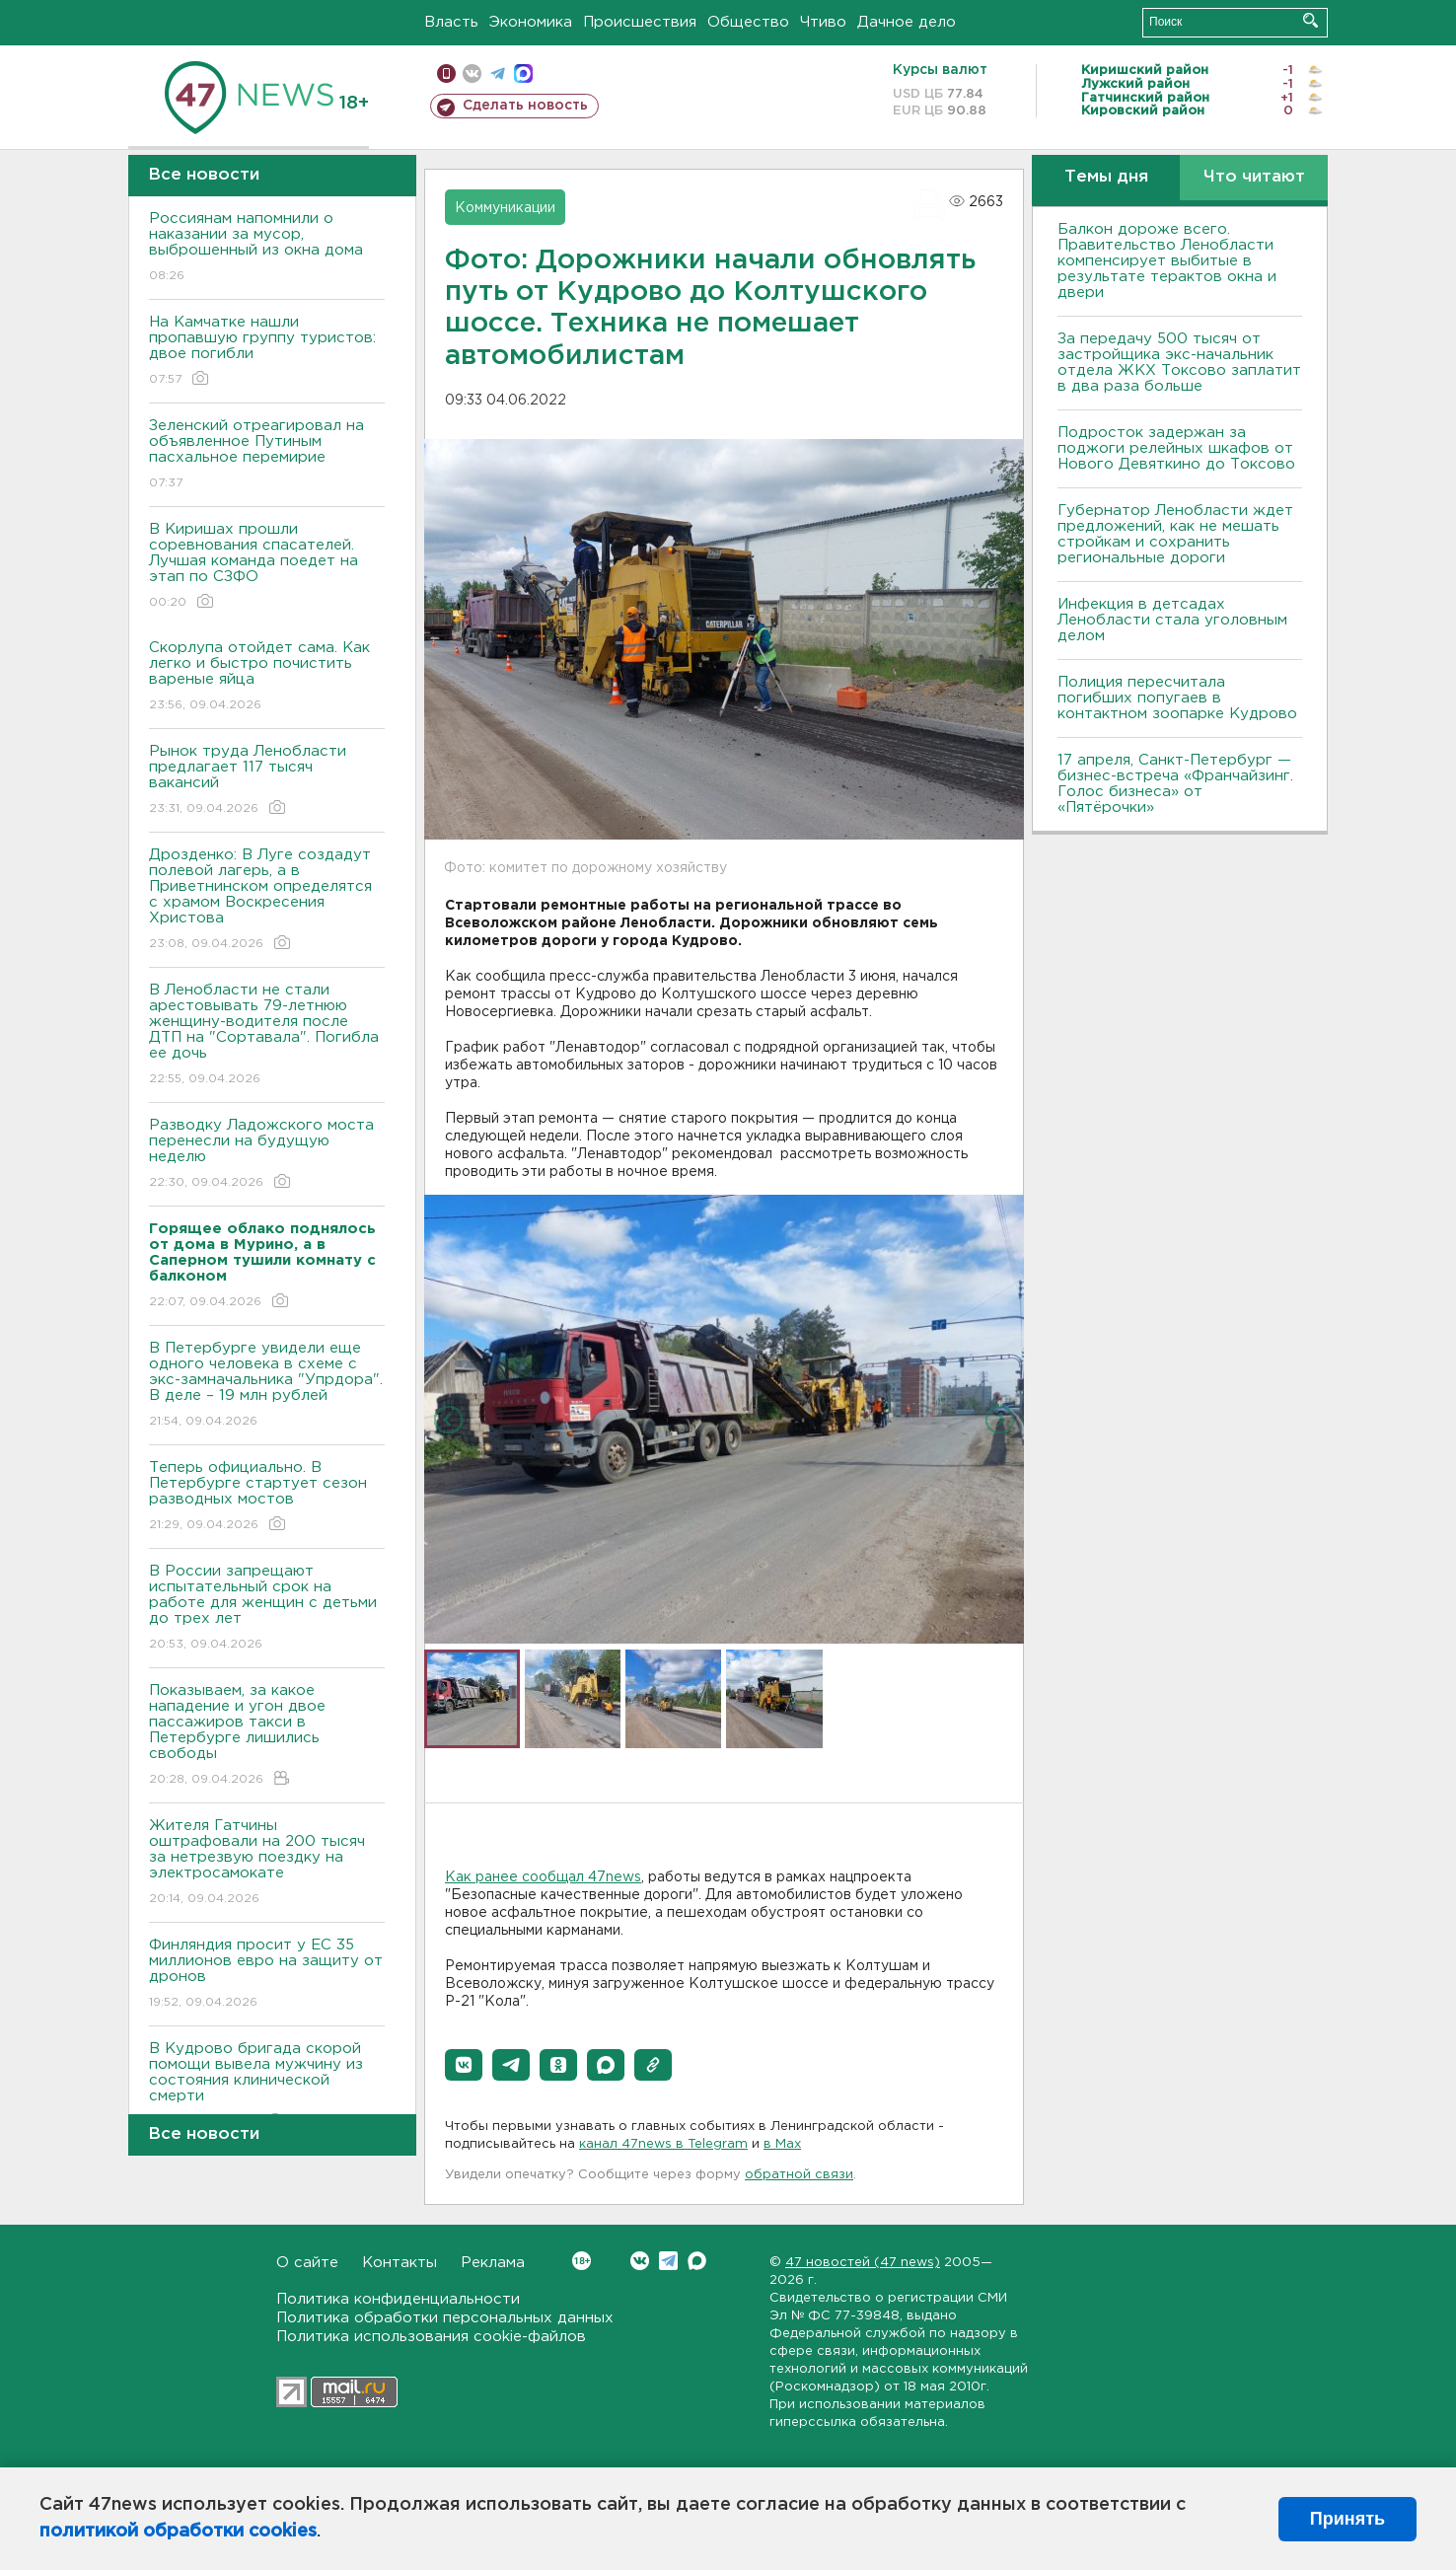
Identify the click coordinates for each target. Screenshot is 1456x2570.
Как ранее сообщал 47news (543, 1877)
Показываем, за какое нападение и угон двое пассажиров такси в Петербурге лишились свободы (267, 1736)
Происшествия (639, 22)
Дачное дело (906, 22)
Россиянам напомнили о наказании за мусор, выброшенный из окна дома (267, 248)
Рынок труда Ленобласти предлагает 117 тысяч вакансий (267, 781)
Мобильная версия (446, 73)
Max (697, 2260)
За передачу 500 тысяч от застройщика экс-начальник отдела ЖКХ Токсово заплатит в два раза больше (1179, 362)
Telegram (668, 2260)
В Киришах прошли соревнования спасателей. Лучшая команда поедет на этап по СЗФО (267, 567)
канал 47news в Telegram (663, 2144)
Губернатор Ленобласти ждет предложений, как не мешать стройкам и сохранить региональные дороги (1175, 534)
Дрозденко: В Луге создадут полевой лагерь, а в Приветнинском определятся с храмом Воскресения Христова (267, 900)
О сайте (307, 2262)
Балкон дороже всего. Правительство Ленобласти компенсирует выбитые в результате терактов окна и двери (1166, 261)
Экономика (530, 22)
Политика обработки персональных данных (445, 2318)
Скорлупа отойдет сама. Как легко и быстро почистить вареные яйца (267, 677)
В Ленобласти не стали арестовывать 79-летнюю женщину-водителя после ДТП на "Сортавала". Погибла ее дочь (267, 1035)
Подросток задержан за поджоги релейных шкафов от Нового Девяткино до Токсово (1176, 448)
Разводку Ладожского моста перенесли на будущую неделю (267, 1155)
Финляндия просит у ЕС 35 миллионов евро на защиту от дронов (267, 1975)
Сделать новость (525, 105)
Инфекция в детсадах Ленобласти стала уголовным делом (1172, 620)
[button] (463, 2065)
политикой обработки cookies (178, 2531)
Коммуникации (505, 208)
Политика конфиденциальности (398, 2299)
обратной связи (799, 2174)
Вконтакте (581, 2260)
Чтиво (823, 22)
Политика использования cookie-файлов (431, 2336)
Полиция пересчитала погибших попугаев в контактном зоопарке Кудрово (1177, 698)
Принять (1347, 2519)
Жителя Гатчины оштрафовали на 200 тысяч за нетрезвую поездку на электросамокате (267, 1863)
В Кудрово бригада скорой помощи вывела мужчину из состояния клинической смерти (267, 2086)
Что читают (1254, 177)
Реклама (493, 2262)
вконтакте (472, 73)
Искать (1310, 20)
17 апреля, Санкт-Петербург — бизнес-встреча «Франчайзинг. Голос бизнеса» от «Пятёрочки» (1175, 784)
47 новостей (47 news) (862, 2262)
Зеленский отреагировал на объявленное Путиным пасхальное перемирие (267, 455)
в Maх (782, 2144)
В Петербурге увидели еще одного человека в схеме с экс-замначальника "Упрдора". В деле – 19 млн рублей (267, 1386)
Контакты (399, 2262)
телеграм (497, 73)
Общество (748, 22)
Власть (451, 22)
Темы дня (1106, 177)
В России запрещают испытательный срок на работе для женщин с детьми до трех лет (267, 1608)
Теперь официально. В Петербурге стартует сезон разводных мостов (267, 1497)
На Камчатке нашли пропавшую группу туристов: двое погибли (267, 352)
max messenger (523, 73)
